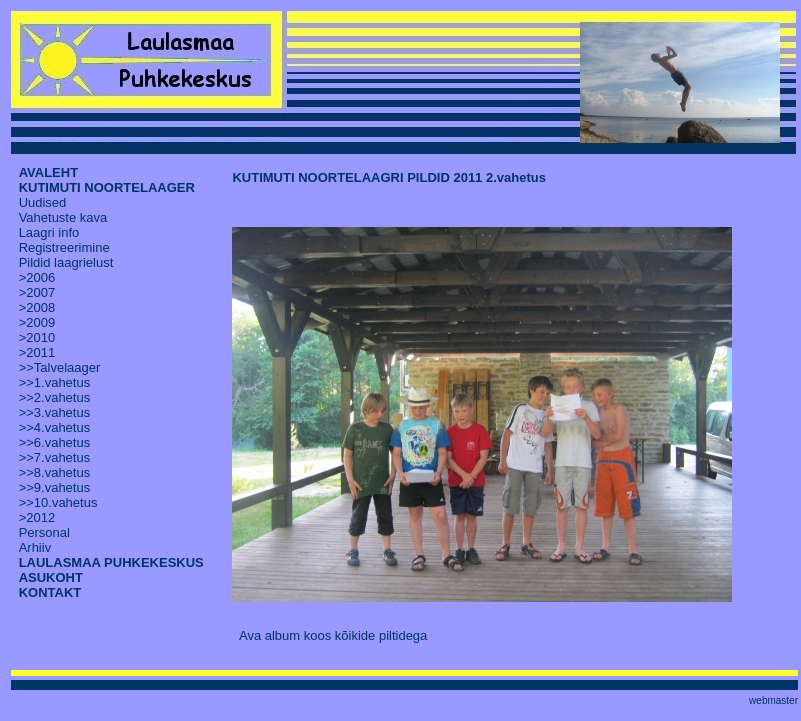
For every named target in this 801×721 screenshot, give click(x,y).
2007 (40, 292)
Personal (44, 532)
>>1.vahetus (55, 382)
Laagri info (49, 232)
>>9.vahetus (55, 487)
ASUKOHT (51, 577)
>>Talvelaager (60, 367)
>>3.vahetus (55, 412)
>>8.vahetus (55, 472)
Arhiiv (35, 547)
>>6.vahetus (55, 442)
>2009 (37, 322)
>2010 (37, 337)
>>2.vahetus (55, 397)
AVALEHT (48, 172)
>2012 (37, 517)
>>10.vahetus (58, 502)
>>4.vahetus (55, 427)
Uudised (43, 202)
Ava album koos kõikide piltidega (333, 635)
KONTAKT (50, 592)
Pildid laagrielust (66, 262)
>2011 (37, 352)
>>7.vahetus (55, 457)
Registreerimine (64, 247)
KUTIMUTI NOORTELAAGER (107, 187)
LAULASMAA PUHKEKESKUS (111, 562)
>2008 (37, 307)
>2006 (37, 277)
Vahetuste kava (63, 217)
